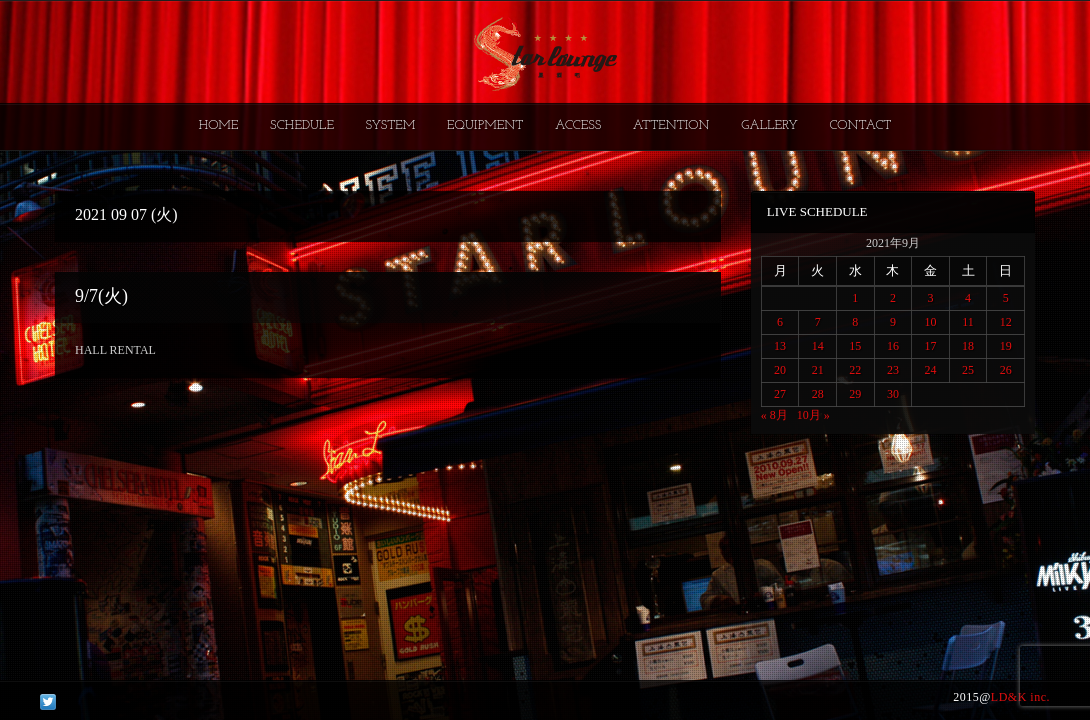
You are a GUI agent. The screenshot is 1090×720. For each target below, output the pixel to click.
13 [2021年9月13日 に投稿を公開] (780, 346)
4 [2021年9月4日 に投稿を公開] (968, 298)
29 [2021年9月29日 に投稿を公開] (855, 394)
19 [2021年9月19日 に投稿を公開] (1006, 346)
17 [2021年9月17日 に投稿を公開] (930, 346)
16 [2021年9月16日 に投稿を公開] (893, 346)
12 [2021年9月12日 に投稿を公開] (1006, 322)
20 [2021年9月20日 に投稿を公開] (780, 370)
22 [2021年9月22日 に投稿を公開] (855, 370)
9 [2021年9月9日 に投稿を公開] (893, 322)
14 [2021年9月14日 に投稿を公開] (818, 346)
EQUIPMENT (485, 125)
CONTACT (860, 125)
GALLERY (769, 125)
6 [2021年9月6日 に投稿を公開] (780, 322)
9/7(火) (101, 296)
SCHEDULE (302, 125)
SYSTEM (391, 125)
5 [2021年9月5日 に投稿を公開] (1006, 298)
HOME (219, 125)
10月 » (813, 415)
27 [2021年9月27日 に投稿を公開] (780, 394)
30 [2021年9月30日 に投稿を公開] (893, 394)
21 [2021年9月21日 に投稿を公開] (818, 370)
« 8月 (774, 415)
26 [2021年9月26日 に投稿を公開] (1006, 370)
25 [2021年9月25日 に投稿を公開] (968, 370)
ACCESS (578, 125)
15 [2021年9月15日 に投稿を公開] (855, 346)
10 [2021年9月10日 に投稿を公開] (930, 322)
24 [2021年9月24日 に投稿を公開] (930, 370)
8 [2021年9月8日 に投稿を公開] (855, 322)
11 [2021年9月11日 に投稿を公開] (968, 322)
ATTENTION (671, 125)
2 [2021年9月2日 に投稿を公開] (893, 298)
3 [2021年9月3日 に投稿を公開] (930, 298)
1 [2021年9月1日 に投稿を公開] (855, 298)
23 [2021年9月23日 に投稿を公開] (893, 370)
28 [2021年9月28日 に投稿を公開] (818, 394)
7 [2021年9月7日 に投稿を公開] (818, 322)
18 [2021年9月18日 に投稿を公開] (968, 346)
